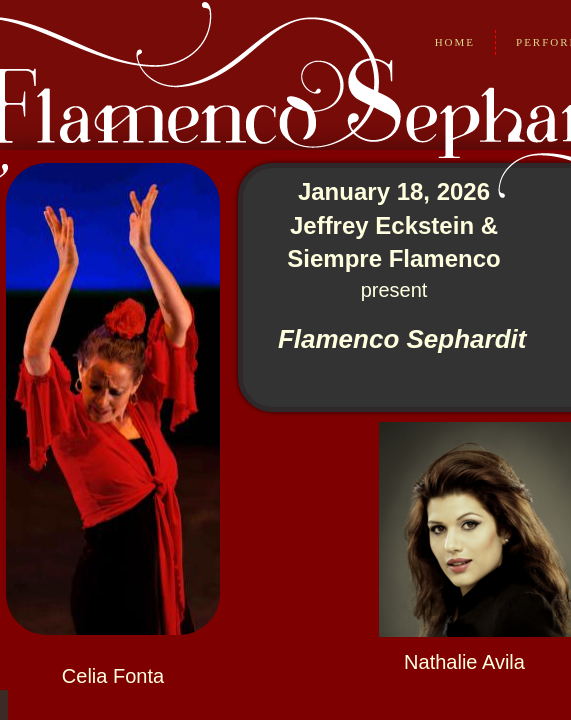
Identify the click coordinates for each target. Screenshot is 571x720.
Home (455, 42)
